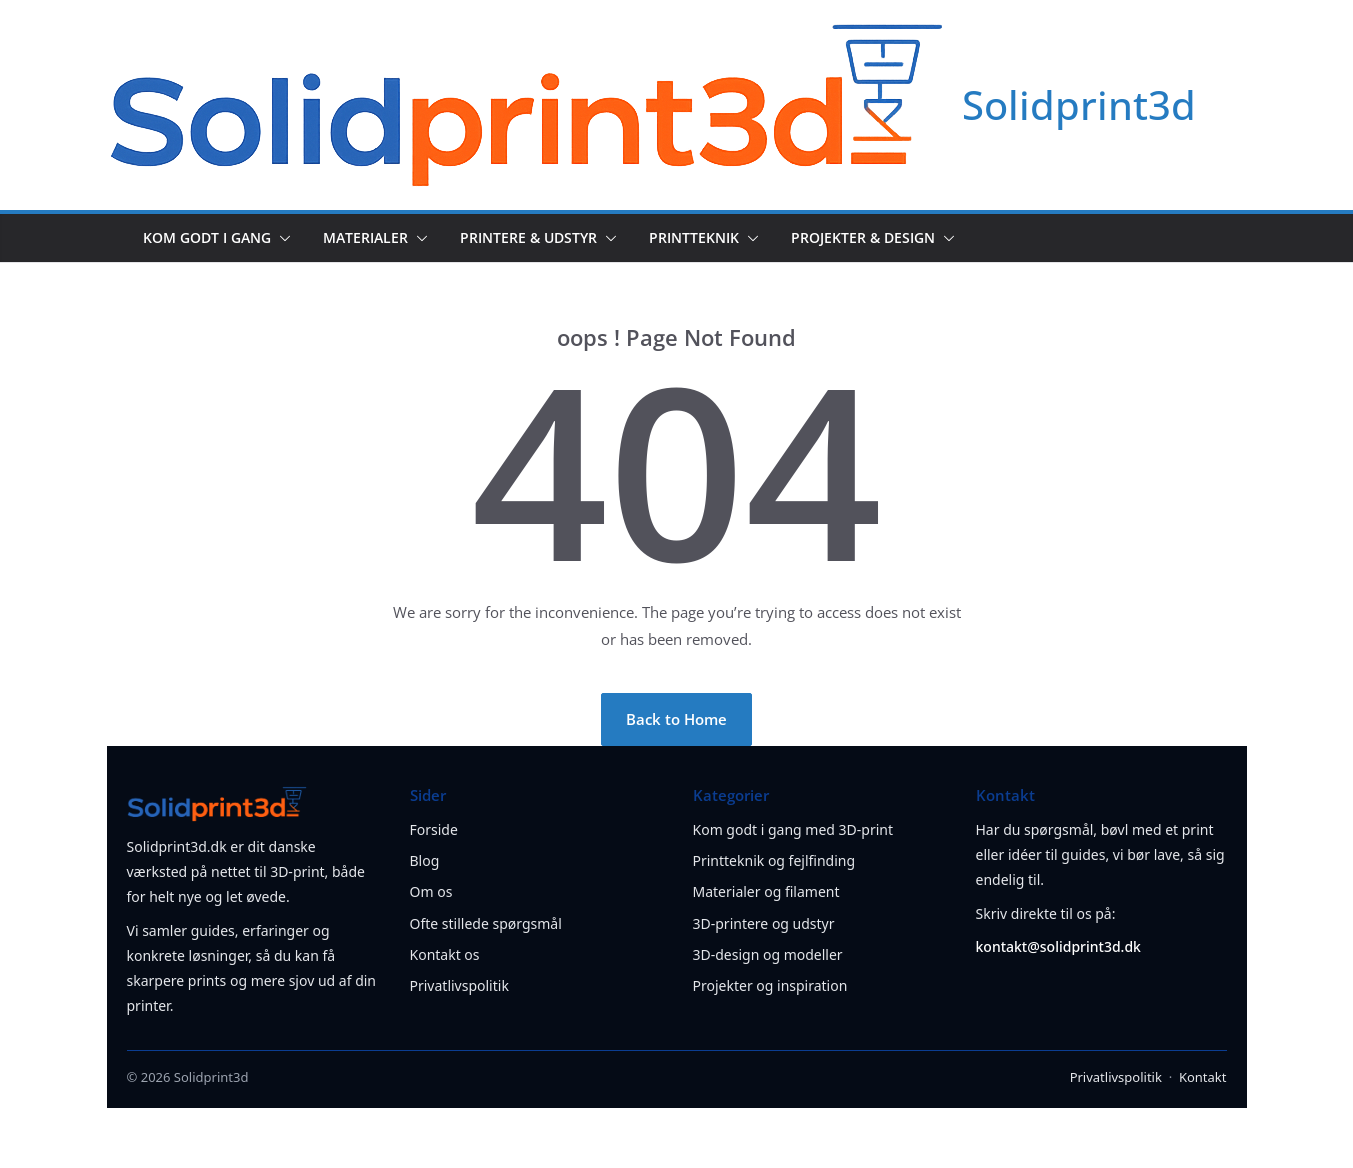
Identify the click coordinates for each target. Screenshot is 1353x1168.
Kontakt (1203, 1077)
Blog (425, 860)
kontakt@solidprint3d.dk (1058, 946)
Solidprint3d (1079, 104)
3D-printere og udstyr (764, 923)
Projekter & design (863, 237)
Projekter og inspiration (770, 985)
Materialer (365, 237)
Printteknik (694, 237)
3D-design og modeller (768, 954)
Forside (434, 829)
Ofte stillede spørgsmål (486, 923)
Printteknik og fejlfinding (774, 860)
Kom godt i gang (207, 237)
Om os (431, 891)
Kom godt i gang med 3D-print (793, 829)
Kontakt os (445, 954)
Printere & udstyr (528, 237)
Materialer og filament (766, 891)
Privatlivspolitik (459, 985)
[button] (281, 238)
